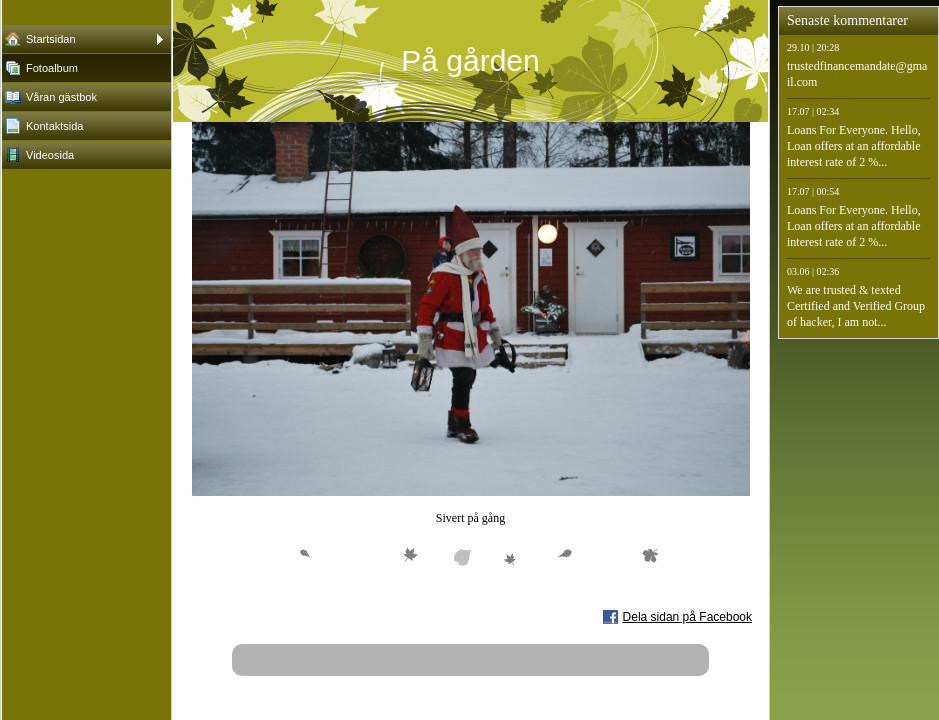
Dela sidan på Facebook (687, 617)
